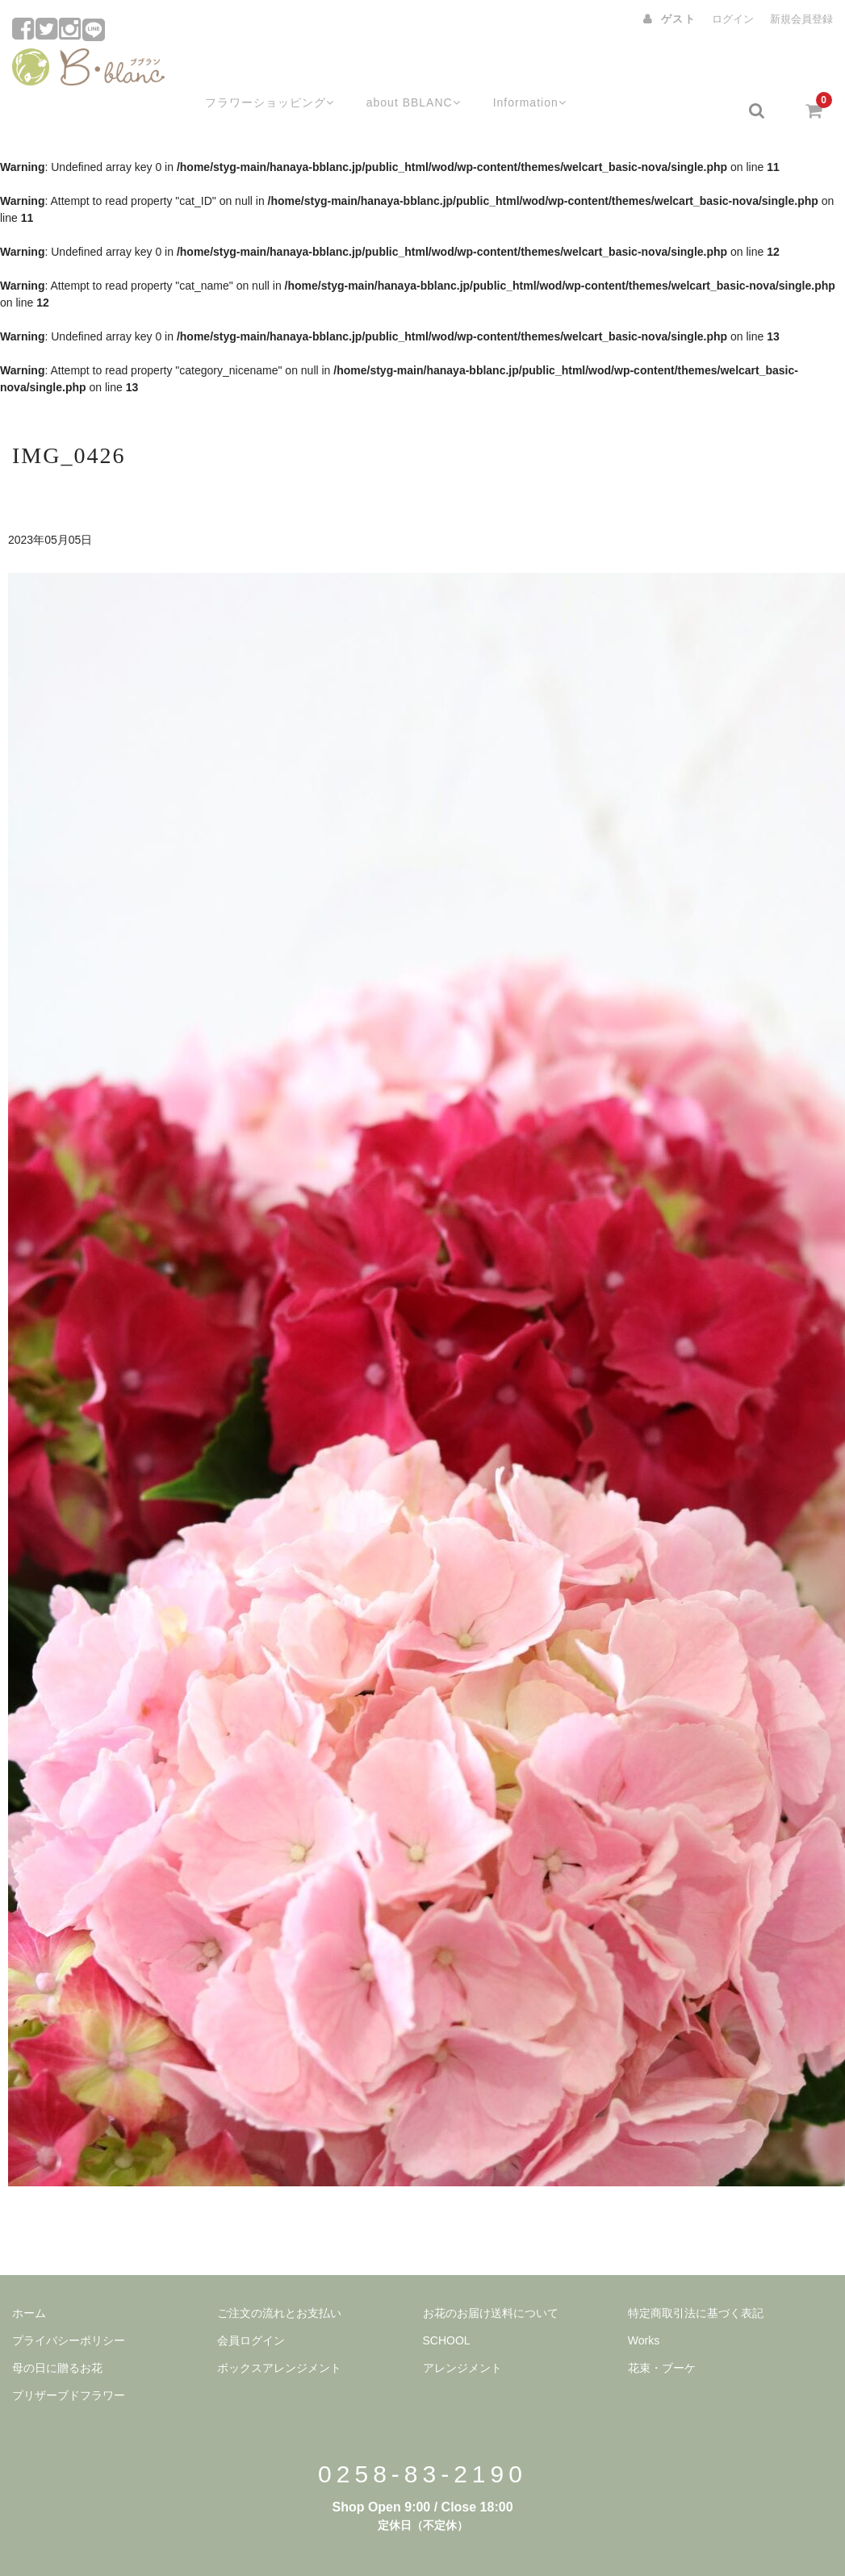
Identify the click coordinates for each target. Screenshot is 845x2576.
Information (519, 70)
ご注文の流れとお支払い (279, 2272)
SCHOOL (447, 2300)
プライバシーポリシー (68, 2300)
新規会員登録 (801, 19)
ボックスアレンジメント (279, 2327)
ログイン (733, 19)
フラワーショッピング (248, 70)
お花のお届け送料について (490, 2272)
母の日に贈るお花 (57, 2327)
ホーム (29, 2272)
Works (643, 2300)
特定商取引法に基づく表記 (695, 2272)
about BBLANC (398, 70)
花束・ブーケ (662, 2327)
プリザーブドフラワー (68, 2354)
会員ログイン (251, 2300)
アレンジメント (462, 2327)
